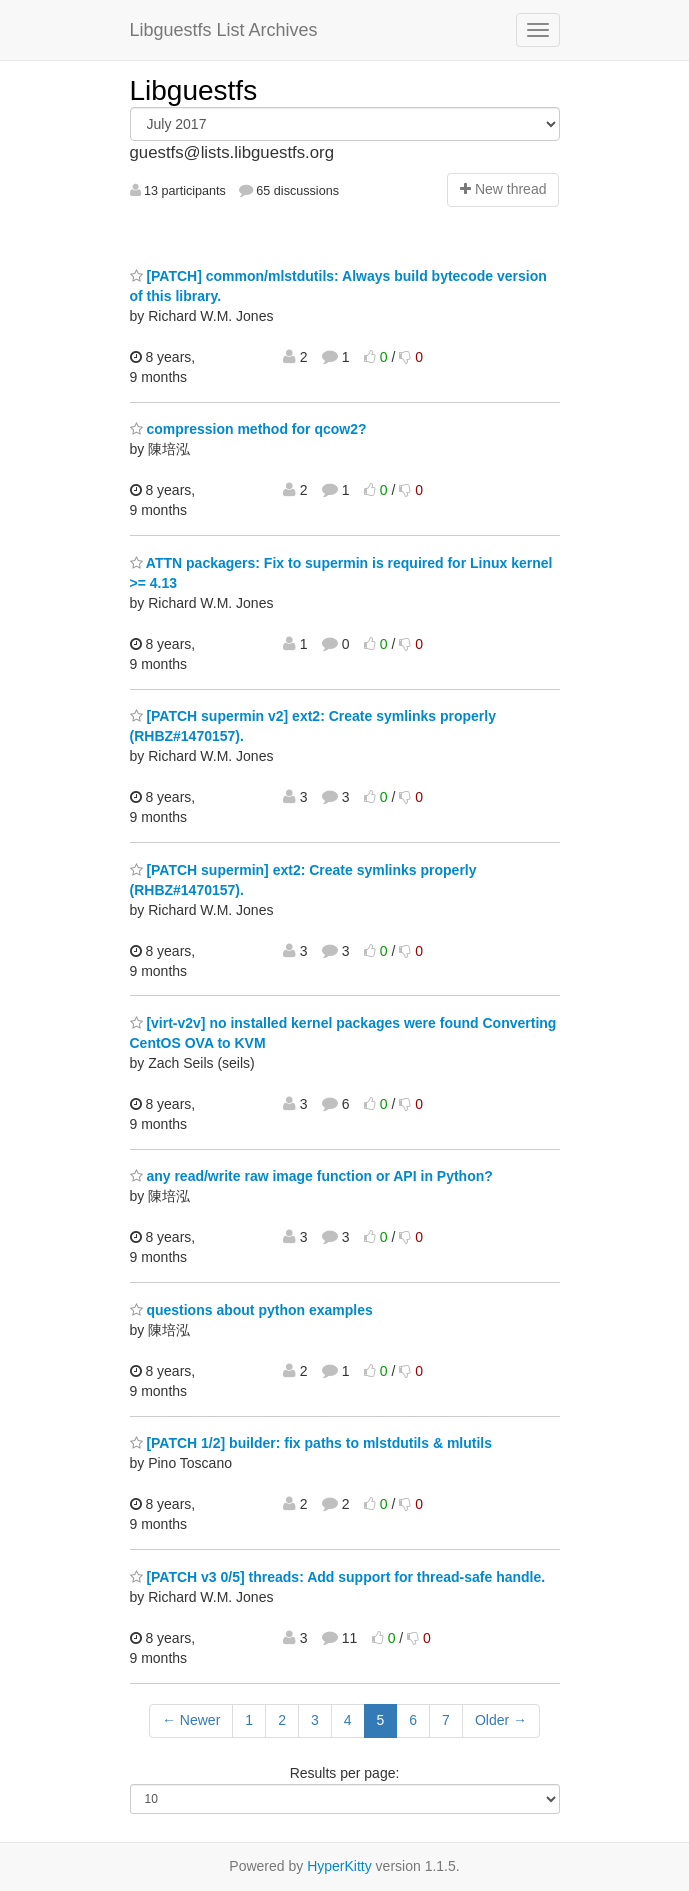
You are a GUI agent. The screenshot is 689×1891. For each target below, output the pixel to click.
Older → (501, 1720)
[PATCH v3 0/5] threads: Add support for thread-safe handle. (338, 1577)
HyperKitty (339, 1866)
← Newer (191, 1720)
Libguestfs (194, 90)
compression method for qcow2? (248, 429)
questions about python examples (251, 1310)
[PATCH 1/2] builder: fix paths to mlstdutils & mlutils (311, 1443)
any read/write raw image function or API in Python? (311, 1176)
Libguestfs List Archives (224, 30)
